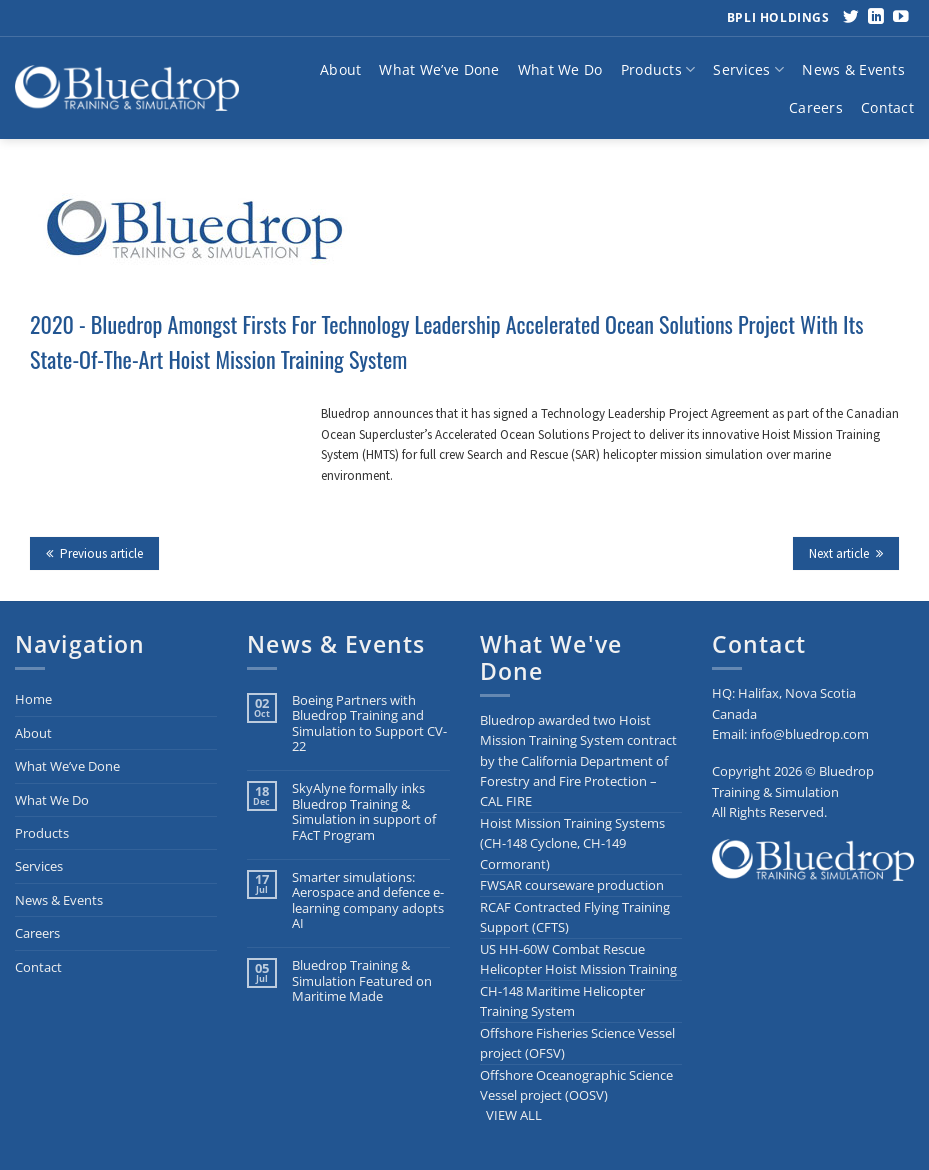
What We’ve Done (439, 69)
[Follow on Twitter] (851, 17)
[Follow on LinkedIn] (876, 17)
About (340, 69)
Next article (846, 553)
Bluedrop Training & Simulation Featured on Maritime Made (362, 981)
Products (658, 70)
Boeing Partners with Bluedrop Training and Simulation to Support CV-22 (369, 723)
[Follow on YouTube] (901, 17)
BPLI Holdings (778, 17)
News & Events (853, 69)
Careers (816, 107)
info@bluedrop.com (809, 734)
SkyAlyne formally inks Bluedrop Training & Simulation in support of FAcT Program (364, 811)
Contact (887, 107)
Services (748, 70)
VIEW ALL (514, 1115)
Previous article (94, 553)
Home (33, 699)
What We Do (560, 69)
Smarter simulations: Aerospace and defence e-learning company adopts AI (368, 900)
